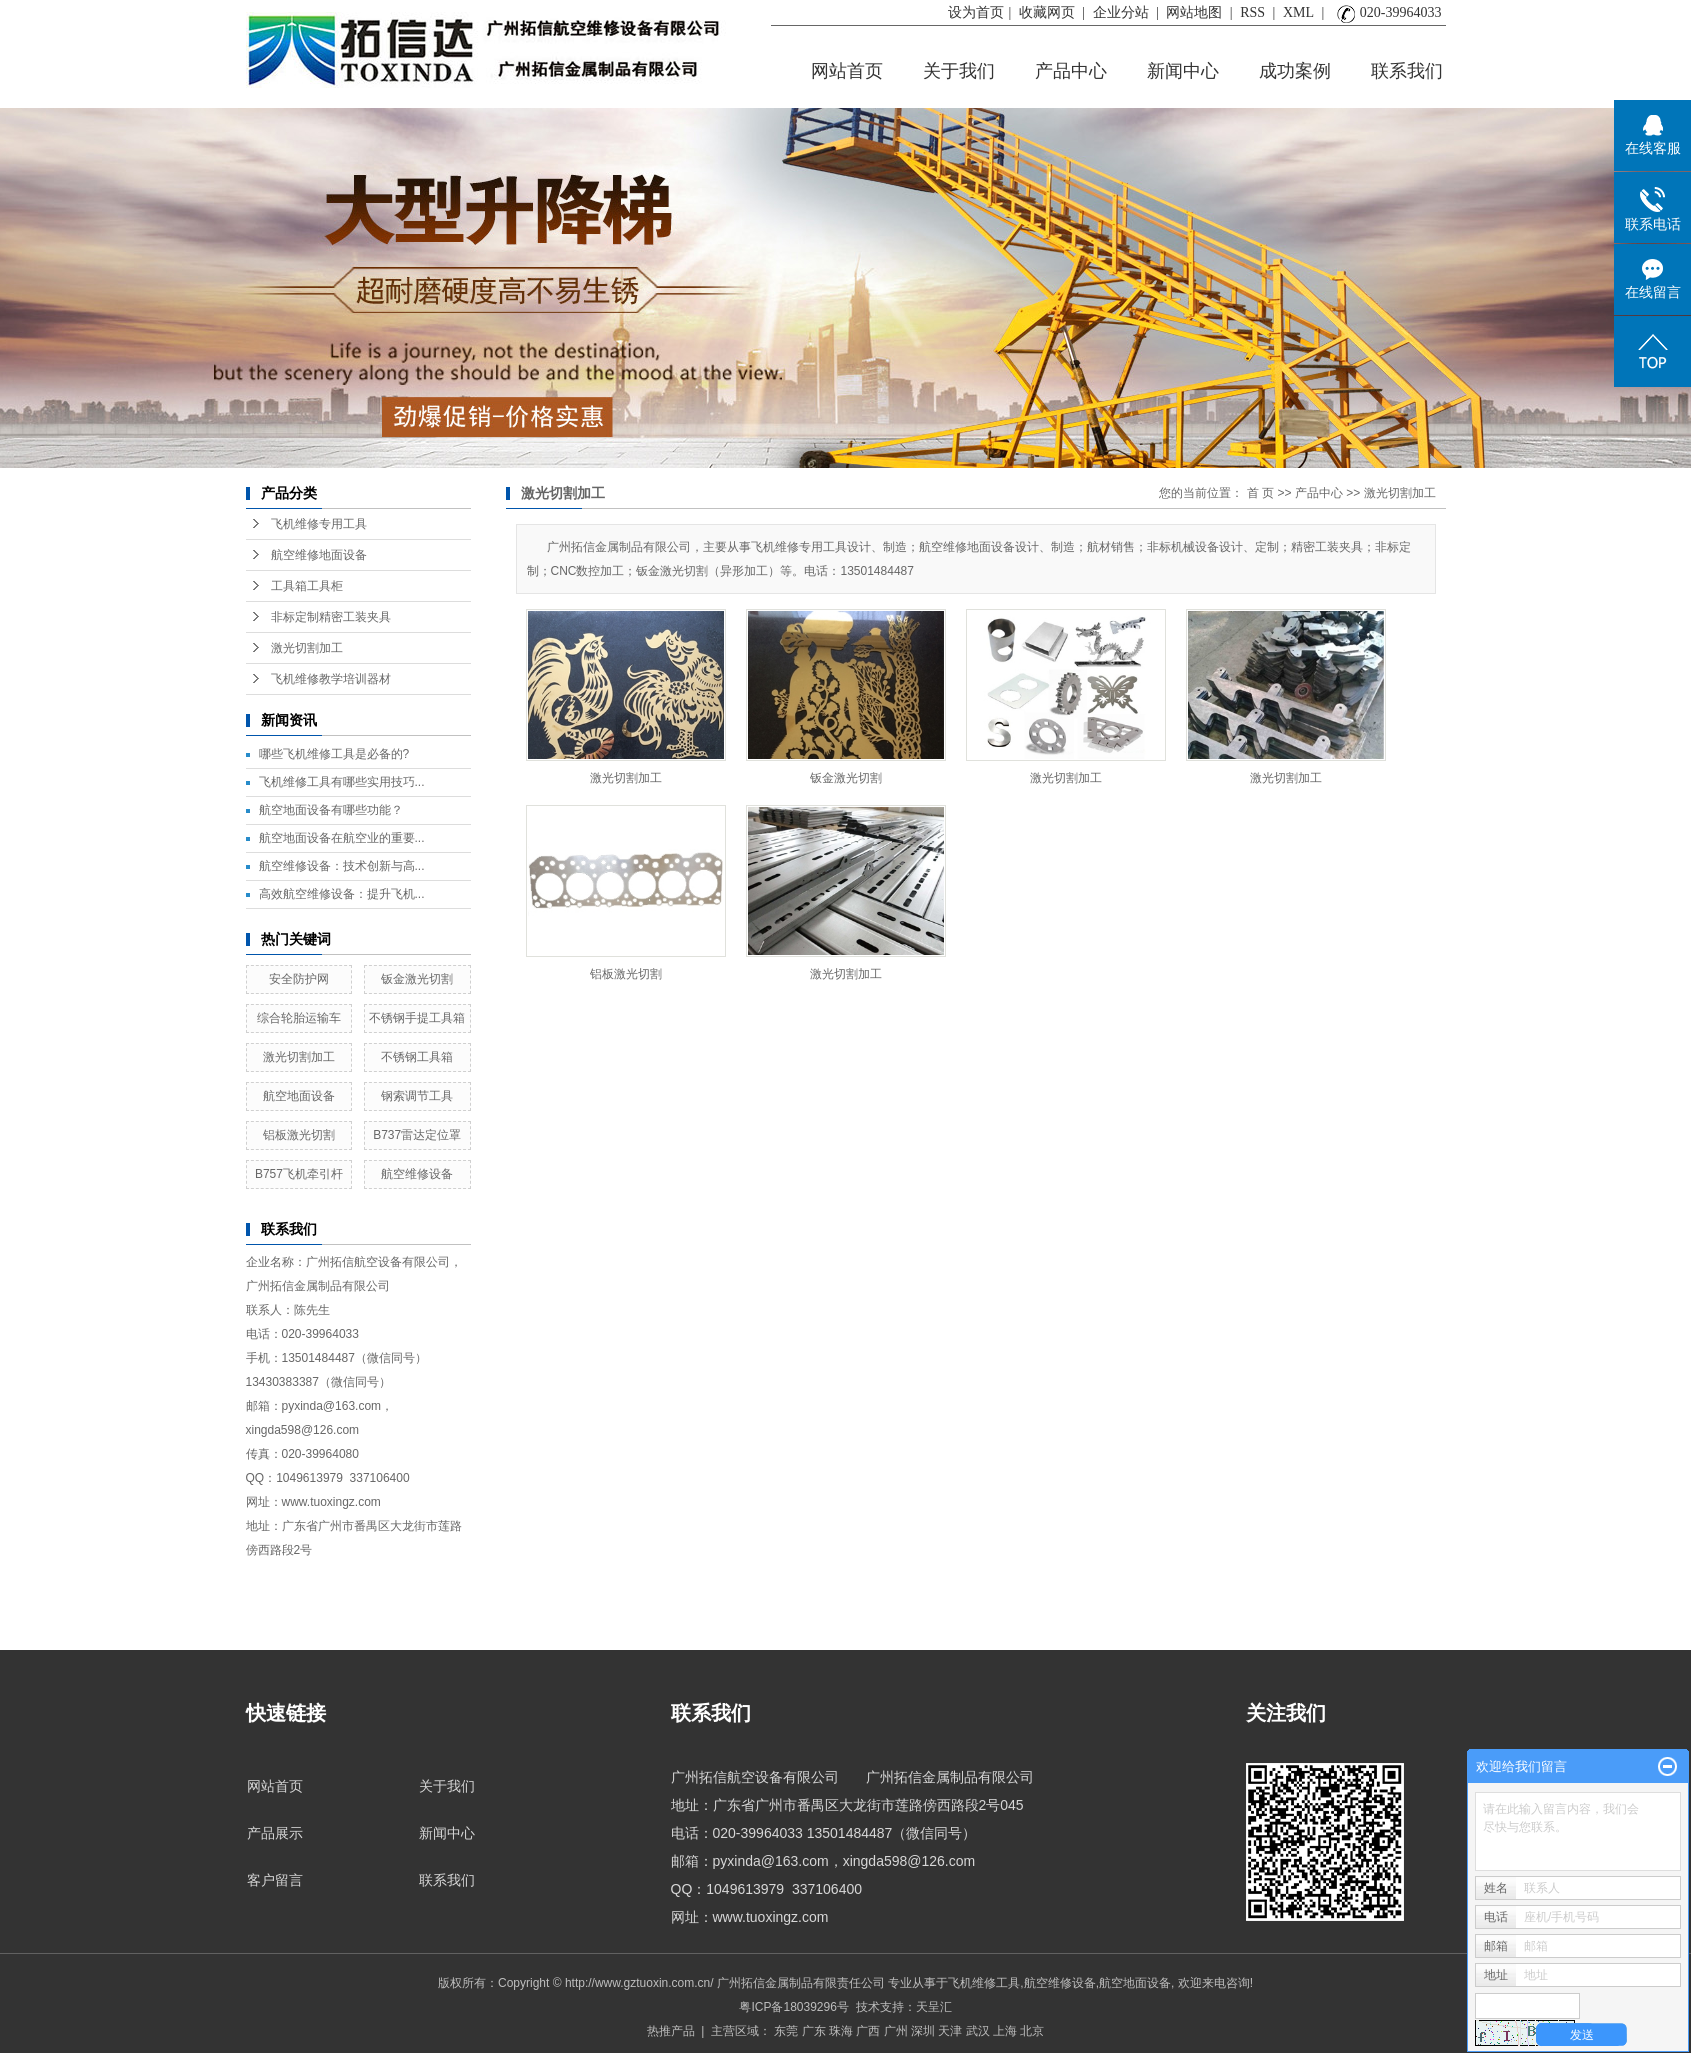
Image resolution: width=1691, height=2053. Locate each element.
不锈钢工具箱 (417, 1057)
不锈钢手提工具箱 (417, 1018)
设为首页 (976, 12)
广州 (896, 2031)
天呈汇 (934, 2007)
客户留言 (275, 1880)
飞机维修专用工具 (319, 524)
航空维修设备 (417, 1174)
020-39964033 (1387, 12)
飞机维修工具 (984, 1983)
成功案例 (1295, 71)
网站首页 (847, 71)
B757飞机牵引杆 (299, 1174)
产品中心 (1071, 71)
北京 (1032, 2031)
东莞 (786, 2031)
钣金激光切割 (417, 979)
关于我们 (959, 71)
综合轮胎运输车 (299, 1018)
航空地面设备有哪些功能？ (331, 810)
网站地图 (1194, 12)
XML (1298, 12)
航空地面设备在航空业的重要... (342, 838)
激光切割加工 (307, 648)
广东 (814, 2031)
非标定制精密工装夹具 (331, 617)
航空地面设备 (299, 1096)
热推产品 (671, 2031)
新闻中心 (1183, 71)
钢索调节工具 (417, 1096)
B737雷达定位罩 (417, 1135)
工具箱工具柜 (307, 586)
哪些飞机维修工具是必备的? (334, 754)
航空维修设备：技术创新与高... (342, 866)
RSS (1252, 12)
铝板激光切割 (299, 1135)
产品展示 (275, 1833)
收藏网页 (1049, 12)
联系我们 (1407, 71)
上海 (1005, 2031)
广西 (868, 2031)
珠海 (841, 2031)
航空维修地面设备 (319, 555)
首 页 (1260, 493)
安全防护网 (299, 979)
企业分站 (1121, 12)
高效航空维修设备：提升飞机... (342, 894)
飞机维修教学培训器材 (331, 679)
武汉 (978, 2031)
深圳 (923, 2031)
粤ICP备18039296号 (793, 2007)
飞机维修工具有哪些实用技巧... (342, 782)
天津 (950, 2031)
